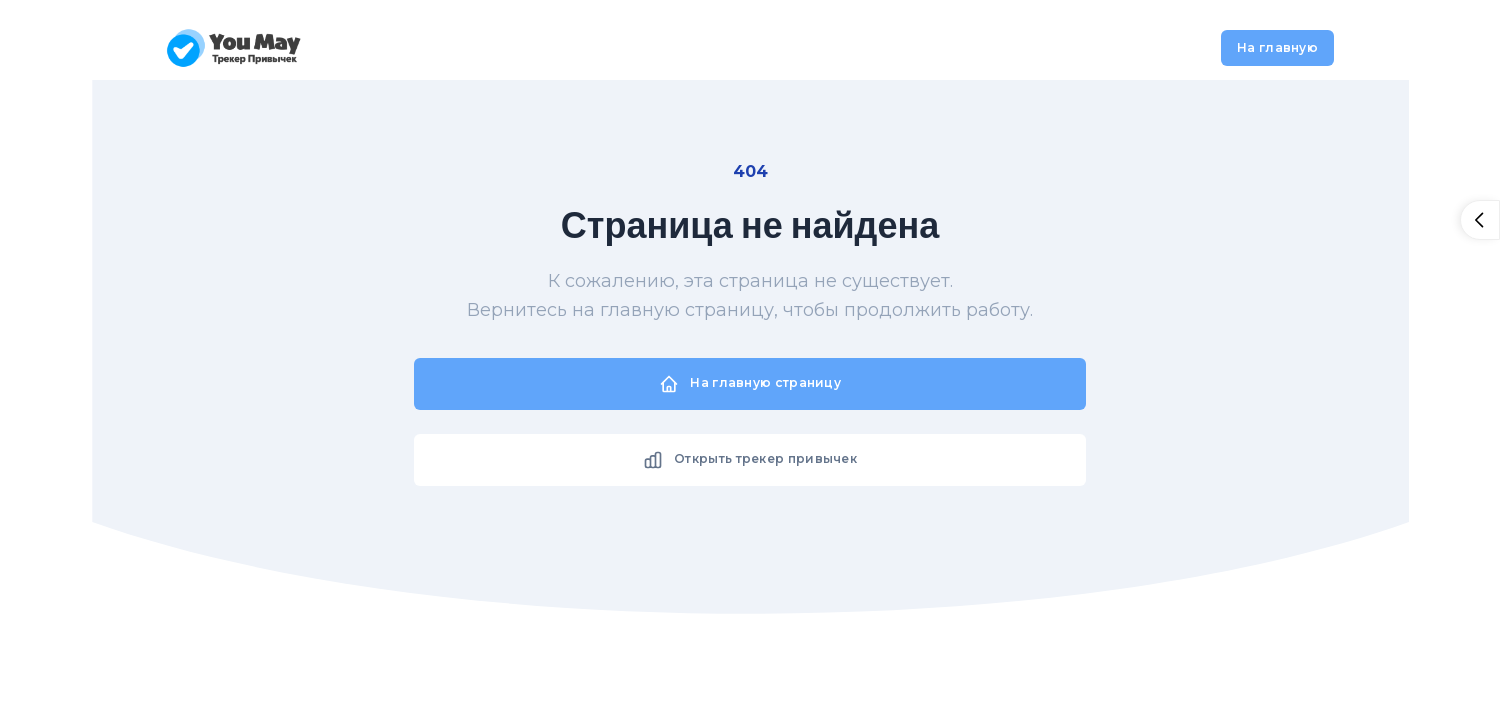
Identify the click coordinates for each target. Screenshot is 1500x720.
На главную (1277, 47)
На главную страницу (750, 384)
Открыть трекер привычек (750, 460)
